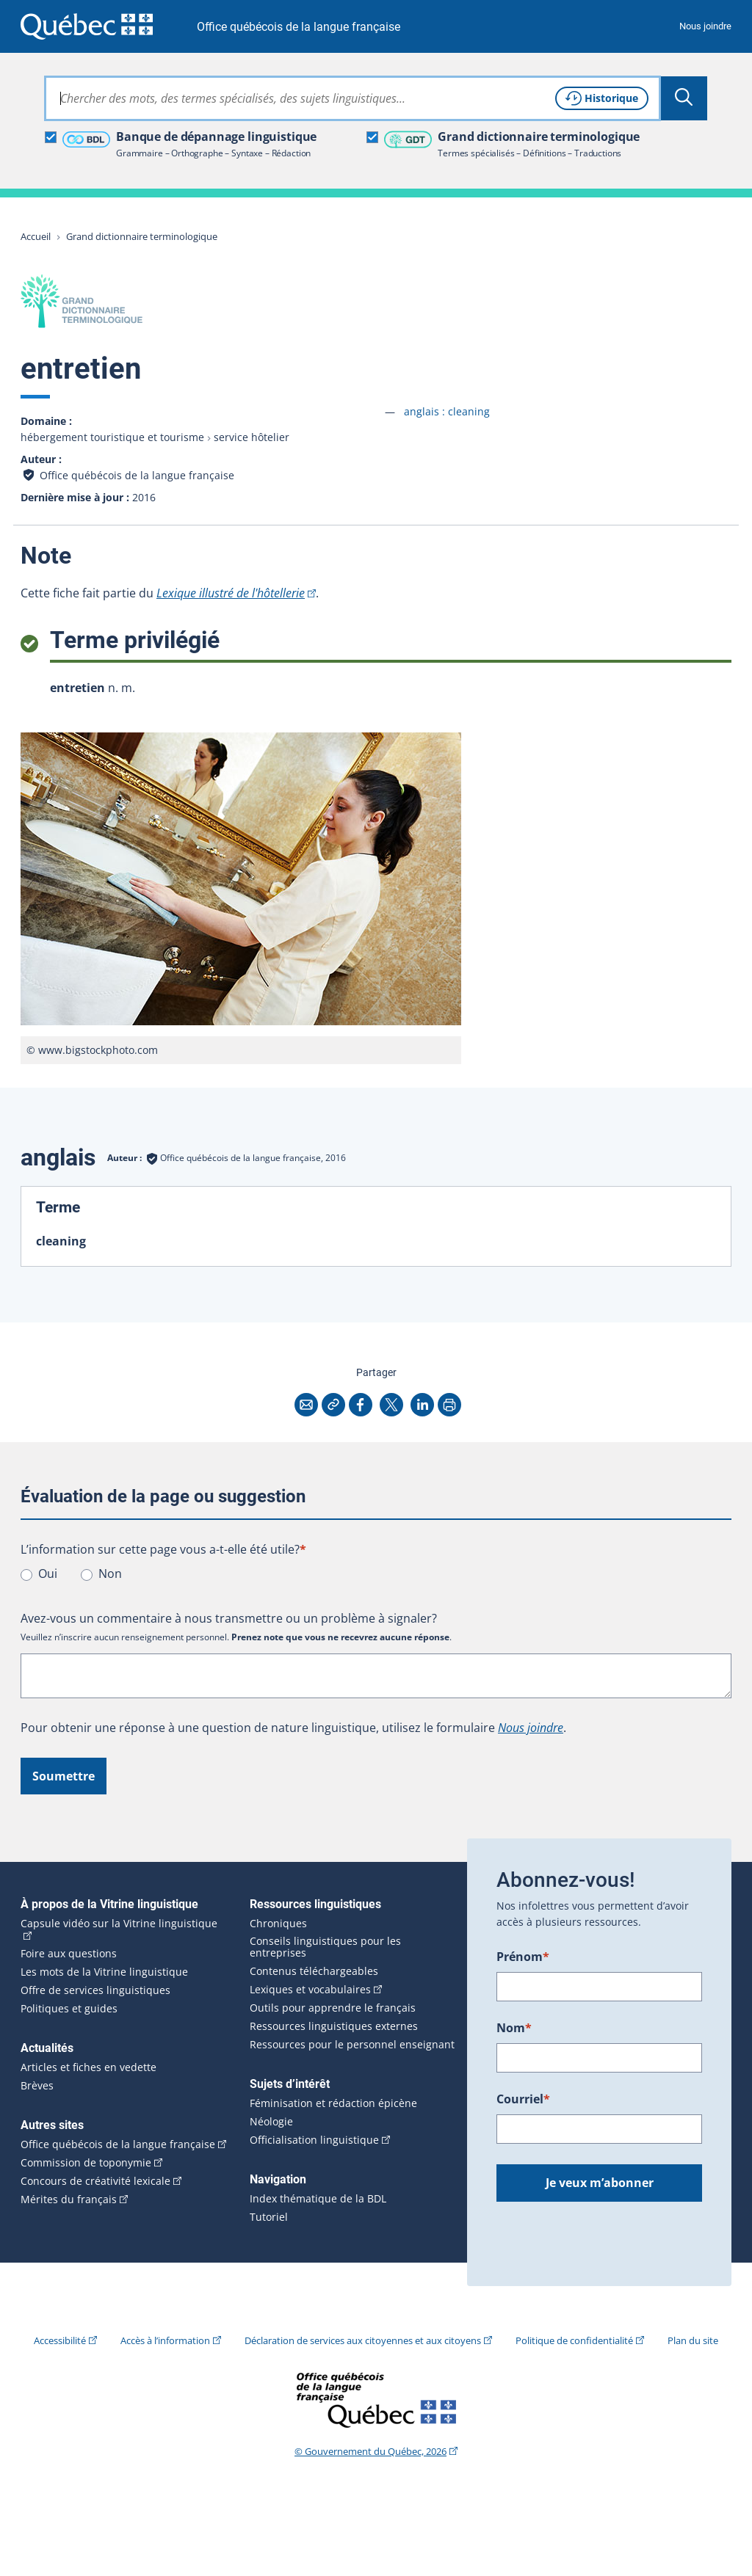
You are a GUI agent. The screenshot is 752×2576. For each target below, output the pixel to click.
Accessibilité (60, 2340)
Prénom (522, 1957)
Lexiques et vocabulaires (310, 1989)
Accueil (36, 236)
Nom (514, 2028)
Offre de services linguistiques (95, 1990)
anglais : (447, 411)
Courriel (523, 2099)
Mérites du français (69, 2199)
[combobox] (352, 98)
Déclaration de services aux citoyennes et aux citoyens (363, 2340)
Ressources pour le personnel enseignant (352, 2045)
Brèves (37, 2086)
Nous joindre (705, 26)
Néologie (271, 2122)
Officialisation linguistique (314, 2140)
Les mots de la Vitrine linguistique (104, 1972)
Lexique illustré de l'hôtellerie (230, 593)
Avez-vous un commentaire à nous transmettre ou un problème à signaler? (229, 1618)
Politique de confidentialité (574, 2340)
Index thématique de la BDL (318, 2199)
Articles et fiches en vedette (88, 2067)
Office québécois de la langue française (298, 27)
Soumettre (63, 1776)
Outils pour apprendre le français (333, 2008)
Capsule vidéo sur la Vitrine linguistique (119, 1923)
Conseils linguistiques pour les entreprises (325, 1947)
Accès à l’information (165, 2340)
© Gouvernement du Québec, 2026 (370, 2451)
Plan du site (693, 2340)
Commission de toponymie (86, 2163)
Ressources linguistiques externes (334, 2026)
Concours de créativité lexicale (95, 2181)
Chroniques (278, 1923)
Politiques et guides (69, 2009)
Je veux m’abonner (600, 2183)
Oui (47, 1573)
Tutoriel (269, 2217)
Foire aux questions (69, 1954)
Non (110, 1573)
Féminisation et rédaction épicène (333, 2103)
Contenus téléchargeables (314, 1971)
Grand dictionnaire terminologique (141, 236)
